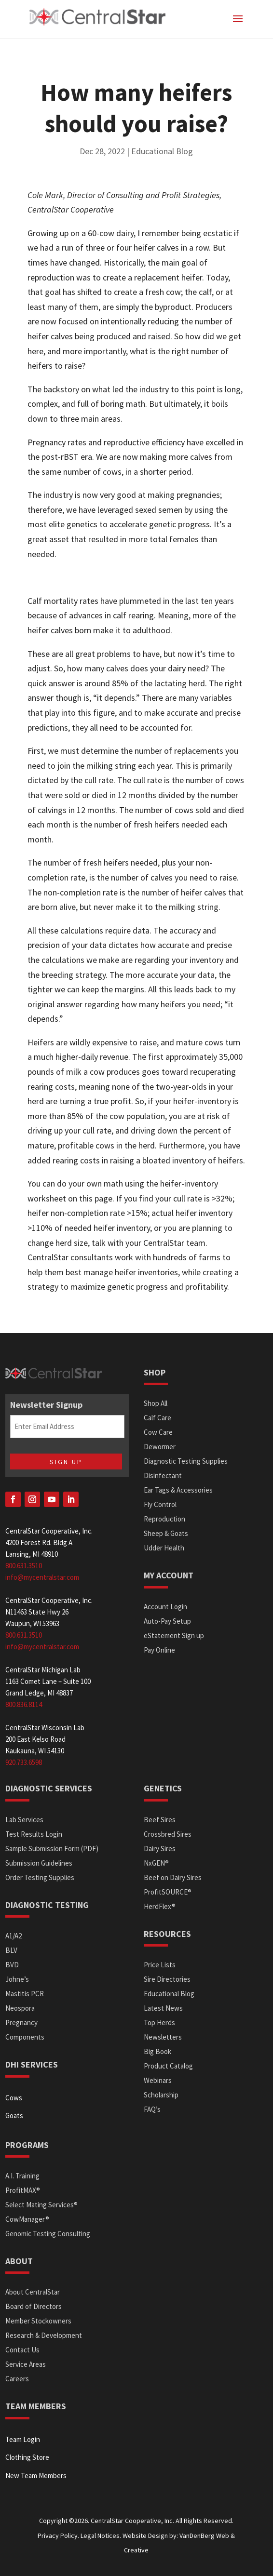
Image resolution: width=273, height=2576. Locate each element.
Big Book (157, 2051)
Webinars (158, 2080)
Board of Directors (33, 2306)
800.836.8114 (23, 1704)
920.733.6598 (23, 1762)
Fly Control (160, 1504)
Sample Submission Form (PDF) (51, 1848)
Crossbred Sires (167, 1834)
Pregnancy (21, 2022)
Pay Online (159, 1650)
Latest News (163, 2008)
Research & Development (43, 2335)
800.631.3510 (23, 1565)
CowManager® (27, 2219)
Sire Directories (167, 1979)
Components (24, 2037)
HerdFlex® (160, 1906)
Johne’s (17, 1979)
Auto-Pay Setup (167, 1621)
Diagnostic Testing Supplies (186, 1461)
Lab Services (24, 1819)
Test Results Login (33, 1834)
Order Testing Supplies (39, 1877)
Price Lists (160, 1964)
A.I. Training (22, 2175)
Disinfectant (163, 1475)
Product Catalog (168, 2065)
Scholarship (161, 2094)
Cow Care (158, 1432)
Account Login (165, 1606)
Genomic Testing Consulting (47, 2233)
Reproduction (164, 1518)
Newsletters (163, 2037)
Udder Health (164, 1547)
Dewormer (160, 1446)
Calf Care (157, 1417)
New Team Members (36, 2475)
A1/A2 (13, 1935)
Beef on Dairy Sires (173, 1877)
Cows (13, 2097)
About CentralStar (32, 2291)
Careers (17, 2378)
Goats (14, 2115)
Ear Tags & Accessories (178, 1490)
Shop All (155, 1403)
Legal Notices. (101, 2535)
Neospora (20, 2008)
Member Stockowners (38, 2320)
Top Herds (159, 2022)
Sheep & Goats (166, 1533)
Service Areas (25, 2364)
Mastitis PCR (24, 1993)
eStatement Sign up (174, 1635)
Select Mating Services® (41, 2204)
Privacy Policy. (58, 2535)
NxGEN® (156, 1863)
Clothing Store (27, 2457)
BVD (12, 1964)
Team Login (22, 2439)
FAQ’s (152, 2109)
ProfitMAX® (22, 2190)
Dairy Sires (160, 1848)
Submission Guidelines (38, 1863)
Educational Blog (162, 151)
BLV (11, 1950)
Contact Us (22, 2349)
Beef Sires (160, 1819)
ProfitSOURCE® (167, 1891)
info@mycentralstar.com (42, 1577)
